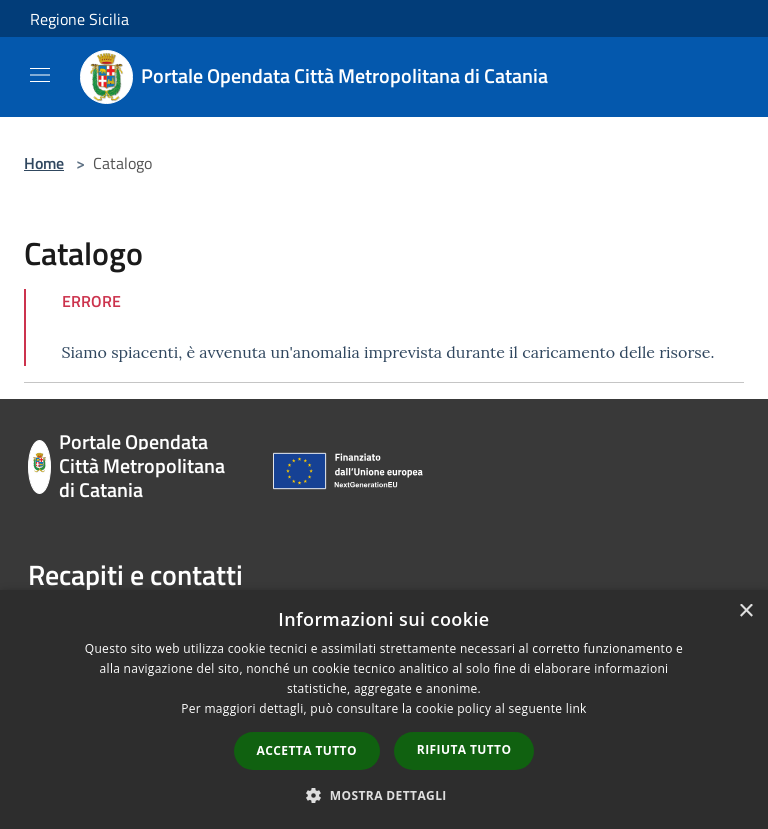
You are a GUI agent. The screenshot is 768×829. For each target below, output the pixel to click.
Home (44, 163)
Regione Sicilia (79, 19)
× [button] (745, 611)
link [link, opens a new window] (576, 708)
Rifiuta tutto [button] (464, 749)
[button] (384, 795)
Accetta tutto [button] (307, 750)
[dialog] (384, 709)
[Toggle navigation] (40, 75)
